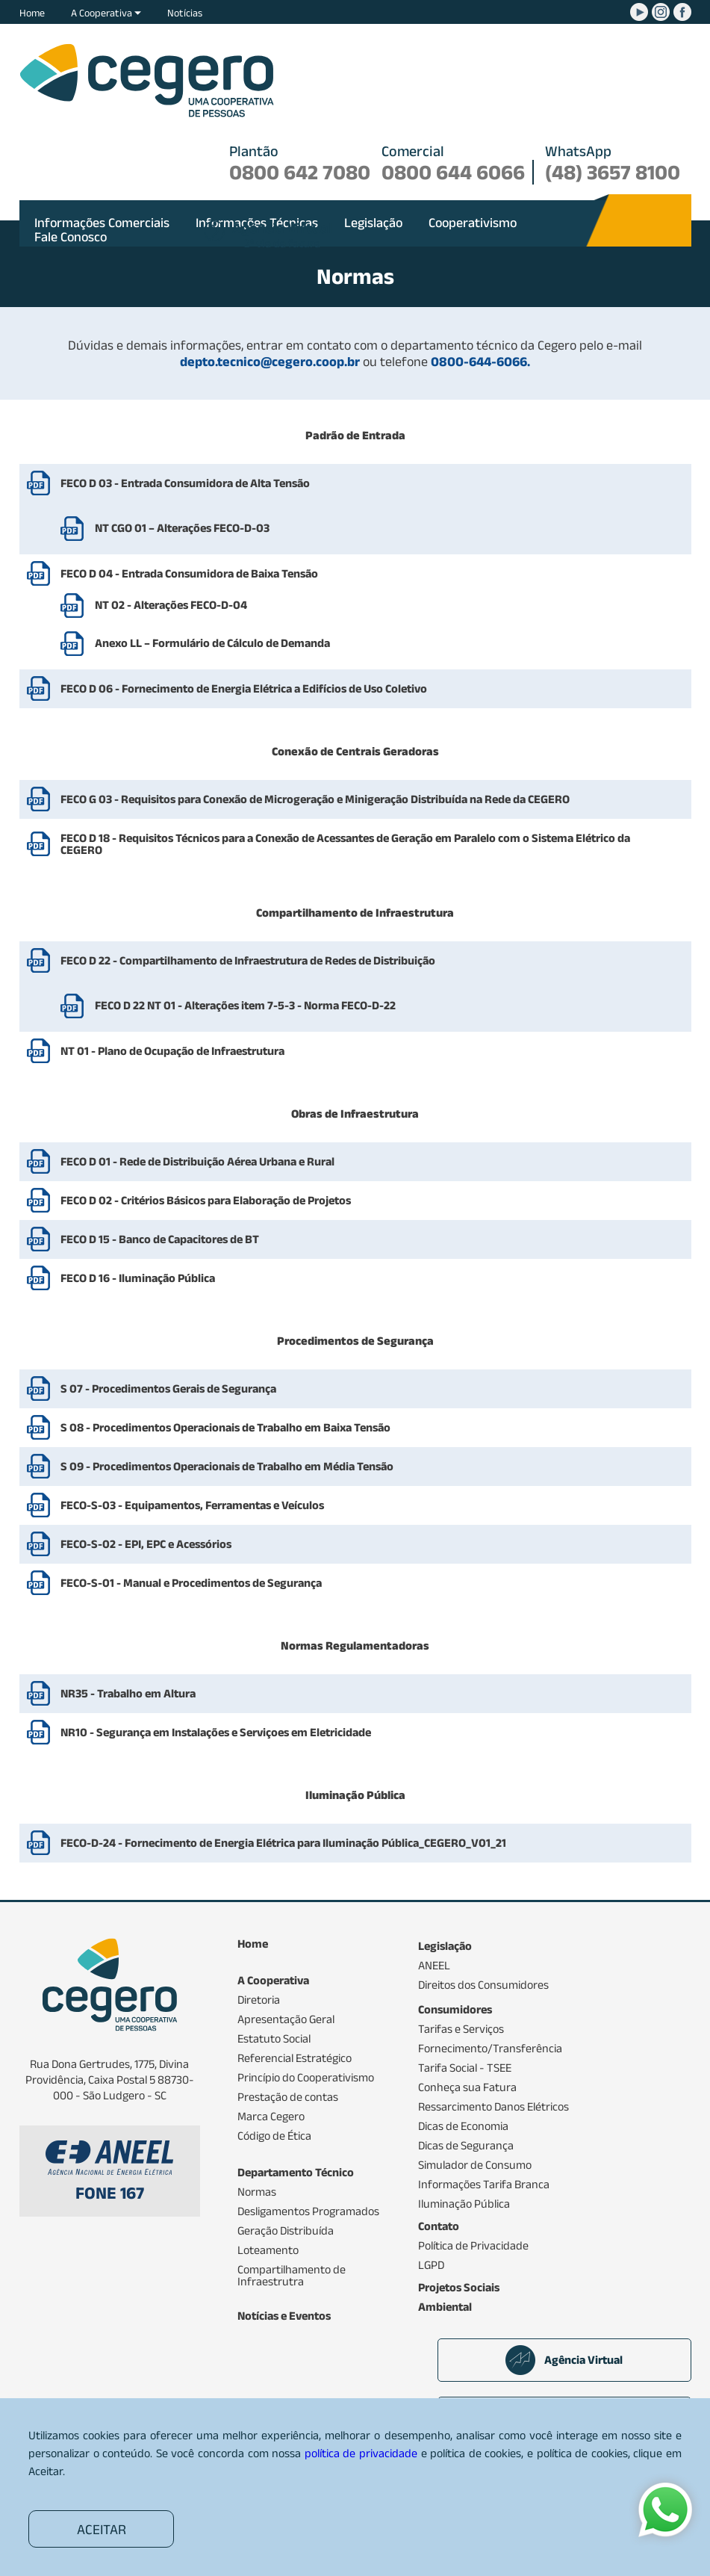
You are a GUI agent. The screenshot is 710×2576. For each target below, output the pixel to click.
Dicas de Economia (463, 2126)
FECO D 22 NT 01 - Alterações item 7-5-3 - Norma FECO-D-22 (228, 1006)
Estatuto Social (274, 2039)
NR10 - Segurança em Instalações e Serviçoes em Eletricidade (215, 1732)
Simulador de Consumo (475, 2165)
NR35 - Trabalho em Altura (128, 1693)
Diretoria (258, 2000)
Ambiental (445, 2307)
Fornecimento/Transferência (490, 2049)
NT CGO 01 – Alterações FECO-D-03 (165, 528)
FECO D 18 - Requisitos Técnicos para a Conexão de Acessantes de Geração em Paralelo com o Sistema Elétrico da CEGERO (345, 844)
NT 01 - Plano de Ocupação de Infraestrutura (172, 1050)
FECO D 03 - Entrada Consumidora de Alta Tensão (185, 483)
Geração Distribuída (285, 2231)
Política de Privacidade (473, 2246)
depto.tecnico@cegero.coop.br (271, 361)
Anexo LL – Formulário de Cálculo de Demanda (195, 643)
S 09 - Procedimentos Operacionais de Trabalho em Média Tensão (226, 1466)
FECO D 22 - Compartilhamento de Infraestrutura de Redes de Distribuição (247, 960)
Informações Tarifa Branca (483, 2184)
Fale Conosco (70, 236)
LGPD (431, 2265)
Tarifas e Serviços (461, 2029)
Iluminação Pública (464, 2204)
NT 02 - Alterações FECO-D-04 (153, 605)
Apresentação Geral (285, 2019)
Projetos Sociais (458, 2288)
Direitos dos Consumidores (483, 1985)
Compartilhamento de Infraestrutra (291, 2276)
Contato (438, 2226)
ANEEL (434, 1966)
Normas (256, 2192)
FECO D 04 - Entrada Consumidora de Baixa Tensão (189, 573)
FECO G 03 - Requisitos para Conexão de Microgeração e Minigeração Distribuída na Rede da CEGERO (315, 799)
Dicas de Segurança (466, 2146)
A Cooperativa (106, 13)
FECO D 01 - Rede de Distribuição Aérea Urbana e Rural (197, 1161)
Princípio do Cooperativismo (305, 2078)
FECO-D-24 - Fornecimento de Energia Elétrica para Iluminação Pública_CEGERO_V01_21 (283, 1842)
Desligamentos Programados (308, 2211)
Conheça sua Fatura (467, 2087)
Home (32, 13)
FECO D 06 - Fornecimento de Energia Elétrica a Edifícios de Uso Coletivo (243, 688)
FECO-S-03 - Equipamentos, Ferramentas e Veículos (192, 1505)
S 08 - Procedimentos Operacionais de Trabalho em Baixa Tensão (225, 1427)
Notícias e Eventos (284, 2316)
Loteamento (268, 2250)
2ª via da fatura (282, 236)
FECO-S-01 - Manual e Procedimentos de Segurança (191, 1582)
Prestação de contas (287, 2097)
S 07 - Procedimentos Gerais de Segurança (168, 1388)
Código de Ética (274, 2136)
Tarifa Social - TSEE (464, 2068)
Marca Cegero (271, 2117)
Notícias (184, 13)
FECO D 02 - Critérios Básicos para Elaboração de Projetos (205, 1200)
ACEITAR (101, 2529)
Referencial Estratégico (294, 2058)
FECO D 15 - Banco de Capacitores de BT (159, 1239)
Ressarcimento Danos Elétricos (493, 2107)
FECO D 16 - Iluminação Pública (137, 1278)
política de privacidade (361, 2453)
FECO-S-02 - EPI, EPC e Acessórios (145, 1544)
